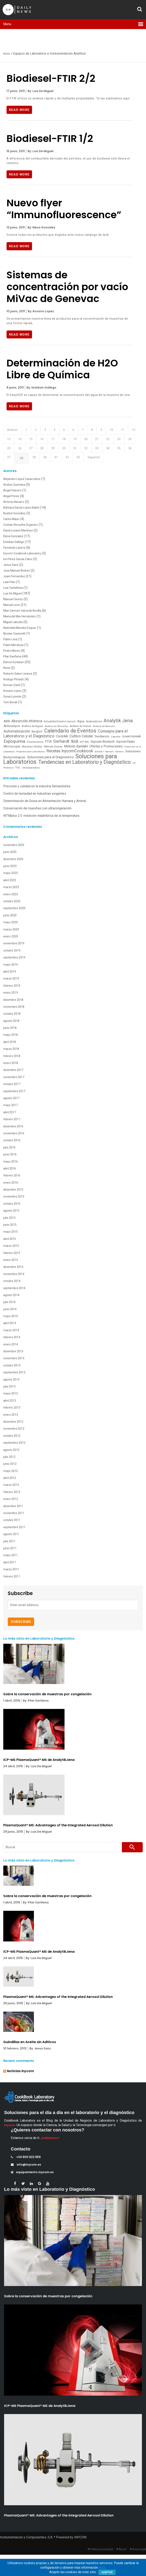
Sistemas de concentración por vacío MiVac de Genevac (67, 289)
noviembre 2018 (13, 1028)
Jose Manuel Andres (16, 591)
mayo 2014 (10, 1337)
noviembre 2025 (13, 866)
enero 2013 (10, 1436)
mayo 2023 (10, 894)
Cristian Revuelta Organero (20, 546)
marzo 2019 (11, 1000)
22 (38, 457)
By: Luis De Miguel (40, 91)
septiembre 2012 (14, 1464)
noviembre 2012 (13, 1450)
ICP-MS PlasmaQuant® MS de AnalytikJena (39, 1781)
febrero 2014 (11, 1358)
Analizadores (94, 742)
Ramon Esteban (13, 683)
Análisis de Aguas (32, 747)
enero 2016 (10, 1203)
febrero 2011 (11, 1597)
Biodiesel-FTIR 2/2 (51, 78)
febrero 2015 (11, 1274)
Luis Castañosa (13, 609)
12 (38, 446)
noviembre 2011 (13, 1534)
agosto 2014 (11, 1316)
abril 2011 (9, 1583)
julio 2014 (9, 1323)
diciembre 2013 (13, 1372)
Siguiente (70, 479)
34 (65, 468)
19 (135, 446)
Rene (6, 689)
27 (107, 457)
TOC (17, 788)
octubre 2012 (11, 1457)
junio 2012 (10, 1485)
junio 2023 (10, 887)
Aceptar (107, 2572)
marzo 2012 (11, 1506)
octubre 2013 (11, 1386)
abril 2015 (9, 1260)
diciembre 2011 (13, 1527)
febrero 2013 (11, 1428)
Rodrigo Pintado (13, 700)
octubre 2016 (11, 1161)
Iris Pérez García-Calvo (17, 580)
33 (51, 468)
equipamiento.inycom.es (32, 2193)
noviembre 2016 (13, 1154)
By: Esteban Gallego (41, 391)
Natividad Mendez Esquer (19, 649)
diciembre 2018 (13, 1021)
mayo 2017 (10, 1126)
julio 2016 (9, 1168)
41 (24, 479)
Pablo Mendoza (13, 666)
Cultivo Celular (81, 757)
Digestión (115, 758)
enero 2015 (10, 1281)
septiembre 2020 (14, 929)
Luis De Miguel (12, 614)
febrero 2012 (11, 1513)
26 (93, 457)
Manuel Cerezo (13, 620)
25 (79, 457)
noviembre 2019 (13, 964)
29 (135, 457)
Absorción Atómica (26, 742)
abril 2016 (9, 1189)
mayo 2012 (10, 1492)
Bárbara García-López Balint (21, 528)
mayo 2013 (10, 1415)
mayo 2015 (10, 1253)
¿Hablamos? (50, 2159)
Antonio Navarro (13, 523)
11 (24, 446)
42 (38, 479)
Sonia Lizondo (12, 717)
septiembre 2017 (14, 1112)
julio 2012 (9, 1478)
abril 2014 (9, 1344)
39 (135, 468)
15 (79, 446)
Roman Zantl (11, 706)
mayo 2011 (10, 1576)
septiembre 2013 (14, 1393)
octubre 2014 (11, 1302)
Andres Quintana (14, 506)
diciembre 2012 (13, 1443)
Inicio (6, 53)
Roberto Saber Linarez (17, 695)
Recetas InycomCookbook (69, 772)
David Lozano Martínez (18, 551)
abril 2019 (9, 992)
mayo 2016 (10, 1182)
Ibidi (74, 762)
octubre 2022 (11, 922)
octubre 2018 (11, 1035)
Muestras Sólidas (32, 767)
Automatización (17, 752)
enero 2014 (10, 1365)
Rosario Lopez (12, 712)
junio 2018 (10, 1049)
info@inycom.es (26, 2186)
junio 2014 (10, 1330)
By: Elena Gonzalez (41, 229)
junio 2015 (10, 1246)
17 (107, 446)
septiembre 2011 (14, 1548)
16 (93, 446)
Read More (20, 110)
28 (121, 457)
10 (10, 446)
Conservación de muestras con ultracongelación (37, 829)
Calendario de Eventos (70, 752)
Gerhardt (61, 762)
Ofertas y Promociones (106, 768)
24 (65, 457)
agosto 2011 (11, 1555)
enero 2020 (10, 957)
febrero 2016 (11, 1197)
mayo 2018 (10, 1056)
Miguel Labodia (13, 643)
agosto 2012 (11, 1471)
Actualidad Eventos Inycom (60, 742)
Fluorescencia (35, 763)
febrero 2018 (11, 1077)
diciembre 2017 (13, 1091)
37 (107, 468)
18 (121, 446)
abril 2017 (9, 1133)
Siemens (119, 773)
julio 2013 (9, 1407)
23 (51, 457)
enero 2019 (10, 1014)
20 (10, 457)
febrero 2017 (11, 1140)
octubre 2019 (11, 971)
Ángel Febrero (12, 511)
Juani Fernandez (14, 597)
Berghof (37, 752)
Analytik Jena (118, 742)
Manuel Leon (11, 626)
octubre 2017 (11, 1105)
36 (93, 468)
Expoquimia (14, 762)
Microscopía (12, 768)
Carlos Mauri (11, 540)
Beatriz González (14, 534)
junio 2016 (10, 1175)
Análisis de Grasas (80, 747)
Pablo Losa (10, 660)
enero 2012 (10, 1520)
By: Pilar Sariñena (35, 1722)
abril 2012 (9, 1499)
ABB (7, 742)
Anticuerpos (12, 747)
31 (24, 468)
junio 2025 (10, 873)
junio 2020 (10, 936)
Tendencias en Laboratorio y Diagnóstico (84, 783)
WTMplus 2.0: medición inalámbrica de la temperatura (41, 837)
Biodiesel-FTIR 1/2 (50, 139)
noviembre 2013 (13, 1379)
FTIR (48, 763)
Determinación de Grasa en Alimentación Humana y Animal (44, 822)
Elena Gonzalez (13, 557)
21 (24, 457)
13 (51, 446)
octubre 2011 (11, 1541)
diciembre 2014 (13, 1288)
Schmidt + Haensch (104, 773)
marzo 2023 (11, 908)
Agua (80, 742)
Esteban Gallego (13, 563)
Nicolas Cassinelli (14, 654)
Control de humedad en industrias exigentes (34, 815)
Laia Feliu (9, 603)
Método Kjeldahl (76, 768)
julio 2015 (9, 1239)
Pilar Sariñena (12, 677)
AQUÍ (102, 2567)
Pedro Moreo (11, 672)
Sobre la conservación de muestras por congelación (47, 1715)
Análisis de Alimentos (56, 747)
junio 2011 (10, 1569)
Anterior (14, 435)
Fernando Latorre (14, 569)
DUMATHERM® (131, 757)
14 (65, 446)
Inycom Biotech (102, 763)
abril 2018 (9, 1063)
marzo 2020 (11, 950)
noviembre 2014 (13, 1295)
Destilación (102, 757)
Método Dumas (53, 767)
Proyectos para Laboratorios (30, 772)
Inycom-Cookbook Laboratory (22, 574)
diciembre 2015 (13, 1210)
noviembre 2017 (13, 1098)
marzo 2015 (11, 1267)
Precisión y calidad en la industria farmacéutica (36, 807)
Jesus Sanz (10, 586)
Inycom (9, 2146)
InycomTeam (125, 763)
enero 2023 (10, 915)
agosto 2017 (11, 1119)
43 (51, 479)
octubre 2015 (11, 1225)
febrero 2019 (11, 1007)
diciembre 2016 (13, 1147)
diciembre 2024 (13, 880)
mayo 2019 (10, 985)
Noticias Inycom (20, 2092)
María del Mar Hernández (19, 637)
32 (38, 468)
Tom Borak (10, 723)
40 (10, 479)
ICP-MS (84, 763)
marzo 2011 (11, 1590)
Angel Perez (11, 517)
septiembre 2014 (14, 1309)
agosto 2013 (11, 1400)
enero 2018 (10, 1084)
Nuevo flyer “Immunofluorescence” (64, 211)
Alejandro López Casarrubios (21, 500)
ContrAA (62, 757)
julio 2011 (9, 1562)
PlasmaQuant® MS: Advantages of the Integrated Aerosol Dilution (58, 1846)
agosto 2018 (11, 1042)
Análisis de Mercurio (104, 747)
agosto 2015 (11, 1232)
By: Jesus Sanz (40, 2070)
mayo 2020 (10, 943)
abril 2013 (9, 1421)
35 (79, 468)
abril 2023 (9, 901)
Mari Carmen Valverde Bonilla (22, 632)
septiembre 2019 (14, 978)
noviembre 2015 (13, 1218)
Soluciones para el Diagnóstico (50, 778)
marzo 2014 (11, 1351)
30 (10, 468)
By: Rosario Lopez (40, 314)
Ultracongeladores (31, 789)
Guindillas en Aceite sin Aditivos (29, 2063)
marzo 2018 (11, 1070)
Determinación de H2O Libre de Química (62, 372)
